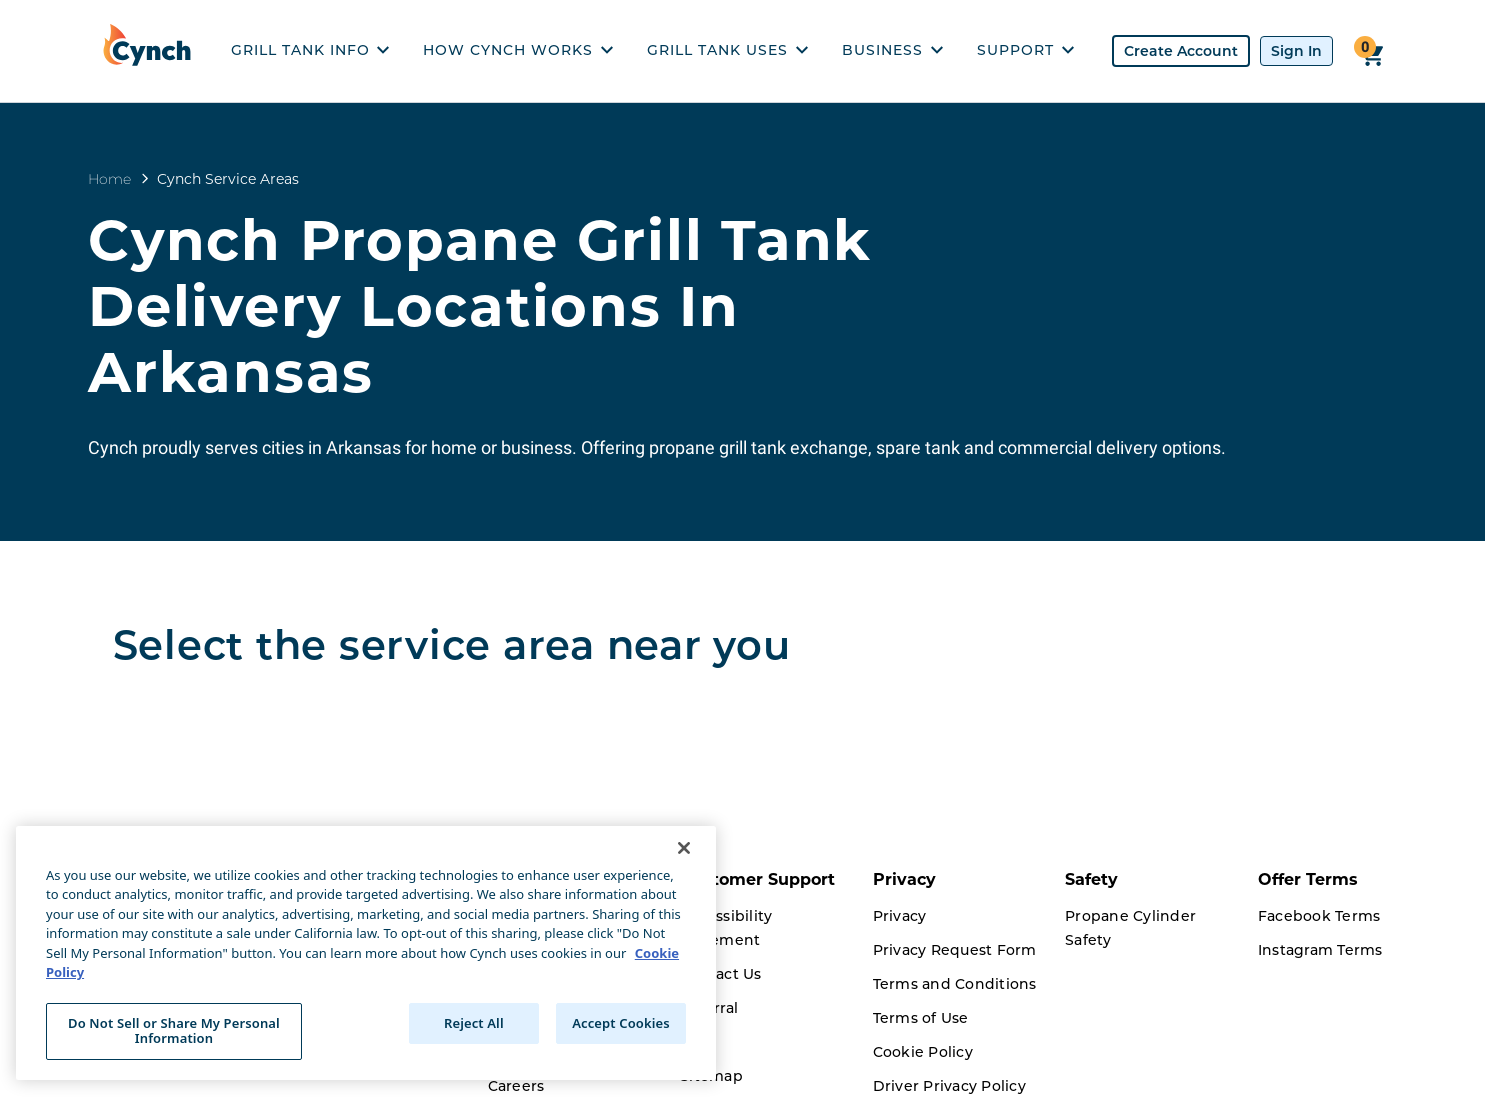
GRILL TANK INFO (310, 50)
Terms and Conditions (955, 984)
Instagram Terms (1320, 950)
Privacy (900, 916)
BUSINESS (892, 50)
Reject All (474, 1023)
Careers (516, 1086)
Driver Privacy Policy (949, 1086)
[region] (366, 953)
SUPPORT (1025, 50)
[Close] (684, 848)
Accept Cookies (621, 1023)
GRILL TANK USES (727, 50)
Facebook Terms (1319, 916)
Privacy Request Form (955, 950)
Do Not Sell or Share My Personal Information (174, 1031)
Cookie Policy (923, 1052)
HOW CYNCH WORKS (518, 50)
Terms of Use (921, 1018)
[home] (152, 51)
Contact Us (721, 974)
